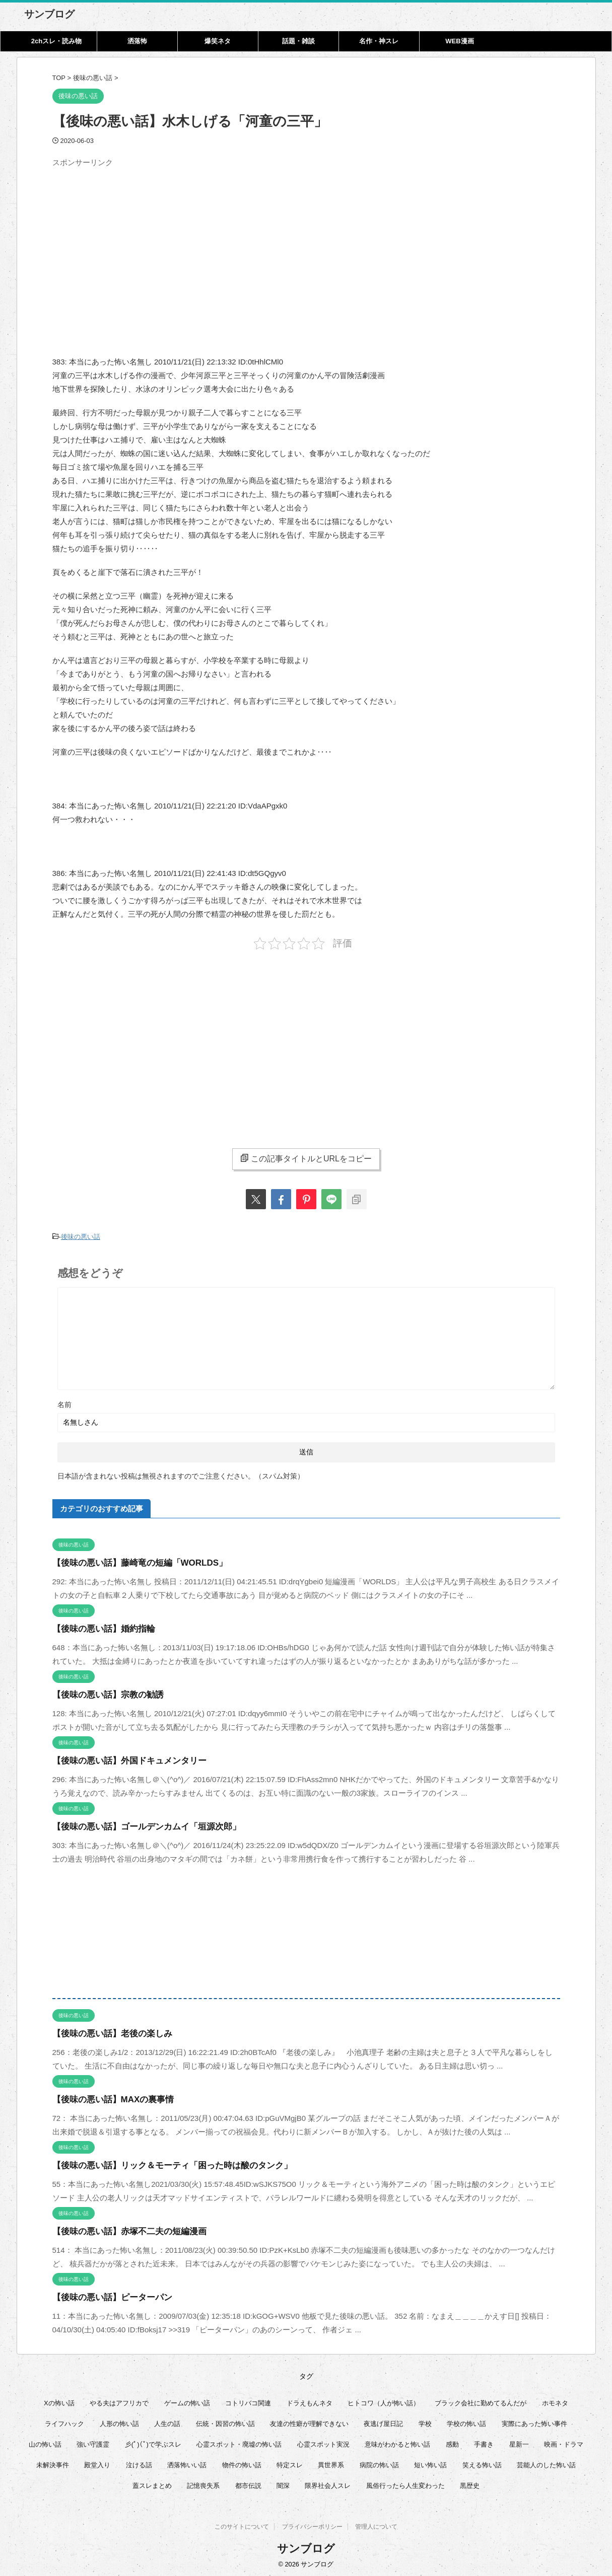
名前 (64, 1402)
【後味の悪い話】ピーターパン (105, 2295)
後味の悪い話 (80, 1235)
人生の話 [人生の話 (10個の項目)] (167, 2421)
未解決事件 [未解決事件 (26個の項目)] (52, 2462)
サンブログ (49, 14)
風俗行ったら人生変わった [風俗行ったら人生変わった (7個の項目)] (405, 2483)
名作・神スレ (378, 41)
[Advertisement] (137, 242)
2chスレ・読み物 (56, 41)
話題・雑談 (298, 41)
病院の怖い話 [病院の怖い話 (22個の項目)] (379, 2462)
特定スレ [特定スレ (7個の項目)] (290, 2462)
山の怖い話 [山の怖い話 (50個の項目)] (45, 2442)
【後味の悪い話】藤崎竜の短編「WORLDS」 (129, 1560)
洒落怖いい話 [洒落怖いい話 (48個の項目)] (187, 2462)
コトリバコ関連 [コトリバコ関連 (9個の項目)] (248, 2400)
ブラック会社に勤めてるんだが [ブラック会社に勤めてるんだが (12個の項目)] (480, 2400)
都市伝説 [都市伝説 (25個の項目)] (248, 2483)
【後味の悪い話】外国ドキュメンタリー (120, 1758)
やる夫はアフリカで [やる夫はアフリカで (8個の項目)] (119, 2400)
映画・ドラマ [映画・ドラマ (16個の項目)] (563, 2442)
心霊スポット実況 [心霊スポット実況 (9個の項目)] (323, 2442)
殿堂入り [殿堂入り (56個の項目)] (97, 2462)
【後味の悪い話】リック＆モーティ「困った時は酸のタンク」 (158, 2163)
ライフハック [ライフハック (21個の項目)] (64, 2421)
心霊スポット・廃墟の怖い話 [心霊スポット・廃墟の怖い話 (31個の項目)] (239, 2442)
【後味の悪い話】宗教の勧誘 (101, 1692)
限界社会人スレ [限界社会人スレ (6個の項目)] (328, 2483)
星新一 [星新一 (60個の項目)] (519, 2442)
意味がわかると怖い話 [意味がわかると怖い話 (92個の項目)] (397, 2442)
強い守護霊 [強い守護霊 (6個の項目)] (93, 2442)
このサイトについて (242, 2526)
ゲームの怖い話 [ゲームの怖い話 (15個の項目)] (187, 2400)
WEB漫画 (459, 41)
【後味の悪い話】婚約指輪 (97, 1626)
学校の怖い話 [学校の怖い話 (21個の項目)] (466, 2421)
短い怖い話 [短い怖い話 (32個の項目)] (430, 2462)
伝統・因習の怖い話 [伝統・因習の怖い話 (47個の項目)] (225, 2421)
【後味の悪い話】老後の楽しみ (105, 2031)
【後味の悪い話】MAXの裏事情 (106, 2097)
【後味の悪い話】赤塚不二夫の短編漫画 (120, 2229)
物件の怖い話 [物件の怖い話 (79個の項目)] (241, 2462)
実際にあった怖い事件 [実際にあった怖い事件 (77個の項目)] (534, 2421)
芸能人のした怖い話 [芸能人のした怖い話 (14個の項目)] (546, 2462)
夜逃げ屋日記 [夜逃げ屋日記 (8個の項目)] (383, 2421)
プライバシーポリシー (312, 2526)
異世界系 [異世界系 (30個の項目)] (331, 2462)
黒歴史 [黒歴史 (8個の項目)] (470, 2483)
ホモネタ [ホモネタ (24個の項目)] (555, 2400)
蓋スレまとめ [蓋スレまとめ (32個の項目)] (152, 2483)
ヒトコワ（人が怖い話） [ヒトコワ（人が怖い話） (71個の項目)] (384, 2400)
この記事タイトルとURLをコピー (306, 1158)
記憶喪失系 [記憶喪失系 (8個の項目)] (203, 2483)
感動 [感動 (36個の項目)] (452, 2442)
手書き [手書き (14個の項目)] (484, 2442)
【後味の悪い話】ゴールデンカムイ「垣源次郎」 (135, 1824)
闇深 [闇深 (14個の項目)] (283, 2483)
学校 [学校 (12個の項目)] (425, 2421)
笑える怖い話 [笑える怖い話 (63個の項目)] (482, 2462)
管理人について (376, 2526)
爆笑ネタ (218, 41)
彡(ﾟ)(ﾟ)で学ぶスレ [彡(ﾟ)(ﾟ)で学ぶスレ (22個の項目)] (153, 2442)
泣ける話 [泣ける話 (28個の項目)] (139, 2462)
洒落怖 (137, 41)
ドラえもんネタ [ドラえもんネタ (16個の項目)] (309, 2400)
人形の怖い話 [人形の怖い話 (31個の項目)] (119, 2421)
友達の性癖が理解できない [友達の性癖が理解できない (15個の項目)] (309, 2421)
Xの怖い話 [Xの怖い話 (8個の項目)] (59, 2400)
